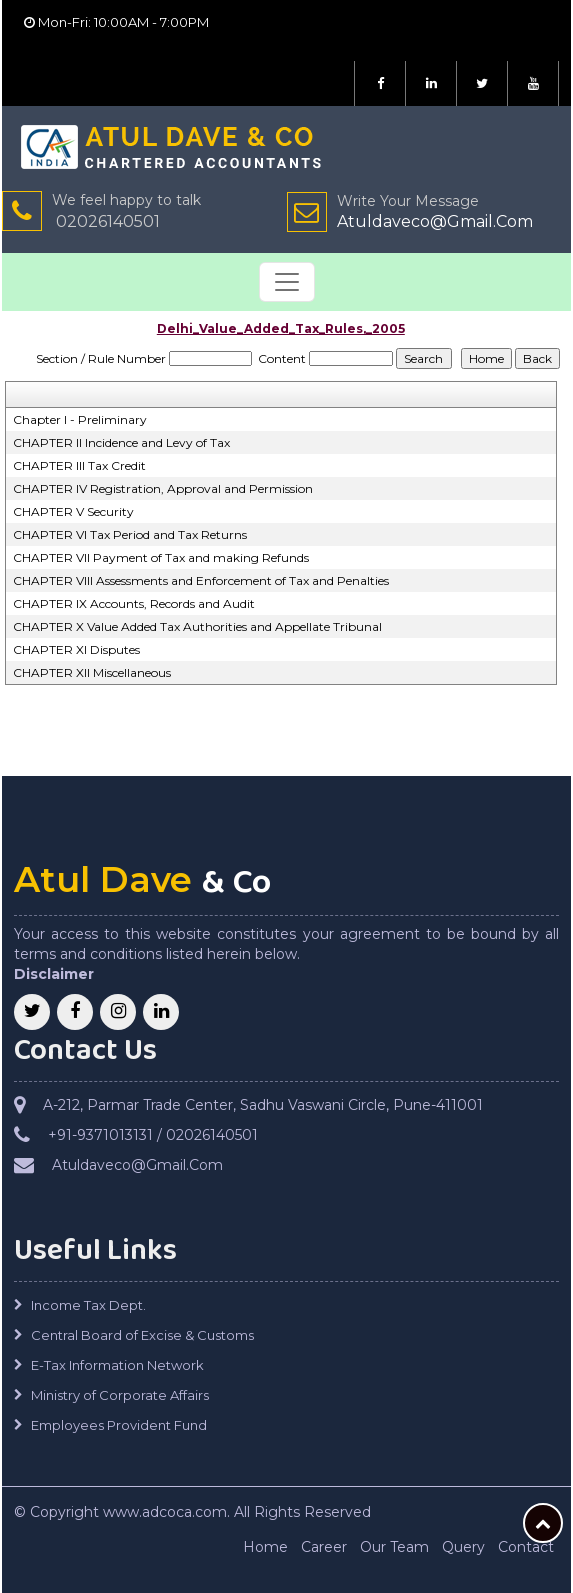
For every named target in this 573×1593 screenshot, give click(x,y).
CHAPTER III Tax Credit (79, 465)
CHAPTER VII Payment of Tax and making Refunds (161, 557)
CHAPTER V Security (73, 511)
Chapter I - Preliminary (80, 419)
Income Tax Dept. (88, 1305)
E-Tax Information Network (117, 1365)
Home (265, 1547)
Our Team (394, 1547)
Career (324, 1547)
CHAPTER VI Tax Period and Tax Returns (130, 534)
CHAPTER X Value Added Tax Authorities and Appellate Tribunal (197, 626)
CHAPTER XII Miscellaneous (92, 672)
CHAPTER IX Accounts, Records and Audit (134, 603)
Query (463, 1547)
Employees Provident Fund (119, 1425)
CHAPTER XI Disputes (76, 649)
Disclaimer (54, 974)
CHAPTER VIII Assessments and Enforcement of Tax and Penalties (201, 580)
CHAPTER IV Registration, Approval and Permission (163, 488)
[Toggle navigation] (287, 282)
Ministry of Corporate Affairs (120, 1395)
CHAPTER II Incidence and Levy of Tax (121, 442)
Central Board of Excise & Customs (142, 1335)
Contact (526, 1547)
